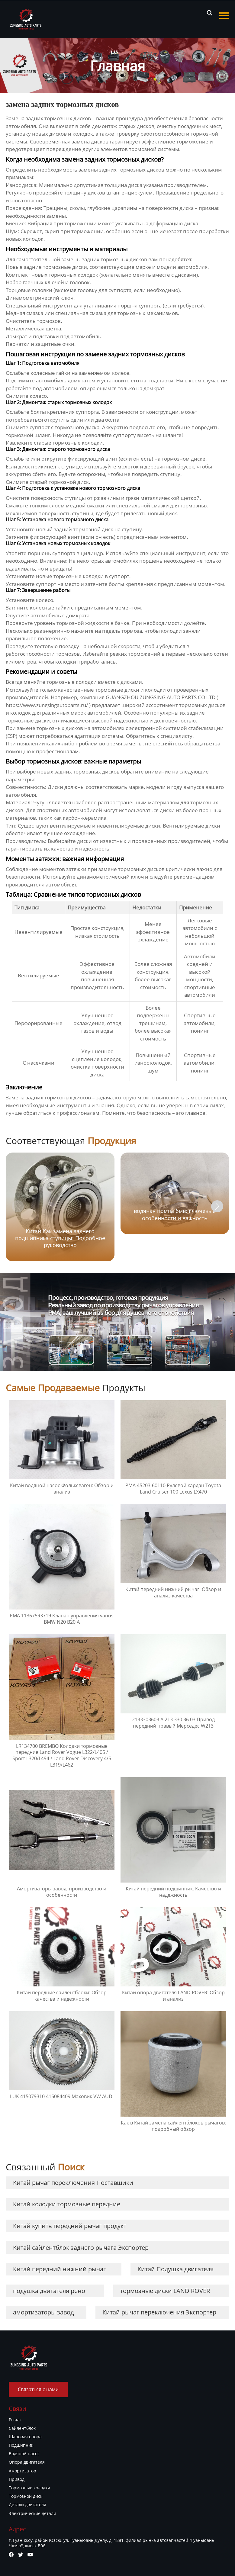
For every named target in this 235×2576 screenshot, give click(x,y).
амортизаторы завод (43, 2312)
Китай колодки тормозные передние (66, 2204)
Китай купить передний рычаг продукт (69, 2226)
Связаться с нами (38, 2389)
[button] (217, 1206)
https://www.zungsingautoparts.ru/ (47, 705)
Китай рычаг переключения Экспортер (159, 2312)
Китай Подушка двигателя (175, 2269)
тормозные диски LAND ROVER (165, 2291)
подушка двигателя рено (49, 2291)
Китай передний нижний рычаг (59, 2269)
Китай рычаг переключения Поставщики (73, 2183)
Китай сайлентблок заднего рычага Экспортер (81, 2247)
